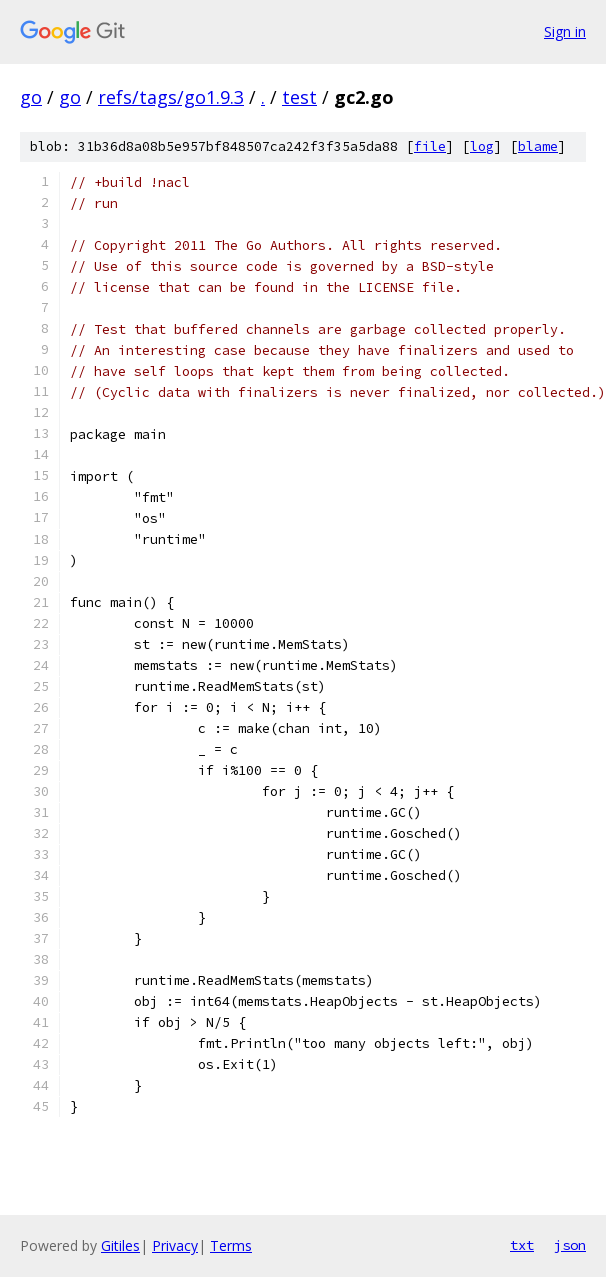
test (299, 97)
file (430, 146)
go (31, 97)
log (482, 146)
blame (538, 146)
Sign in (565, 31)
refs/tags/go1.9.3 (171, 97)
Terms (231, 1245)
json (570, 1245)
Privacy (175, 1245)
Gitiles (120, 1245)
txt (522, 1245)
